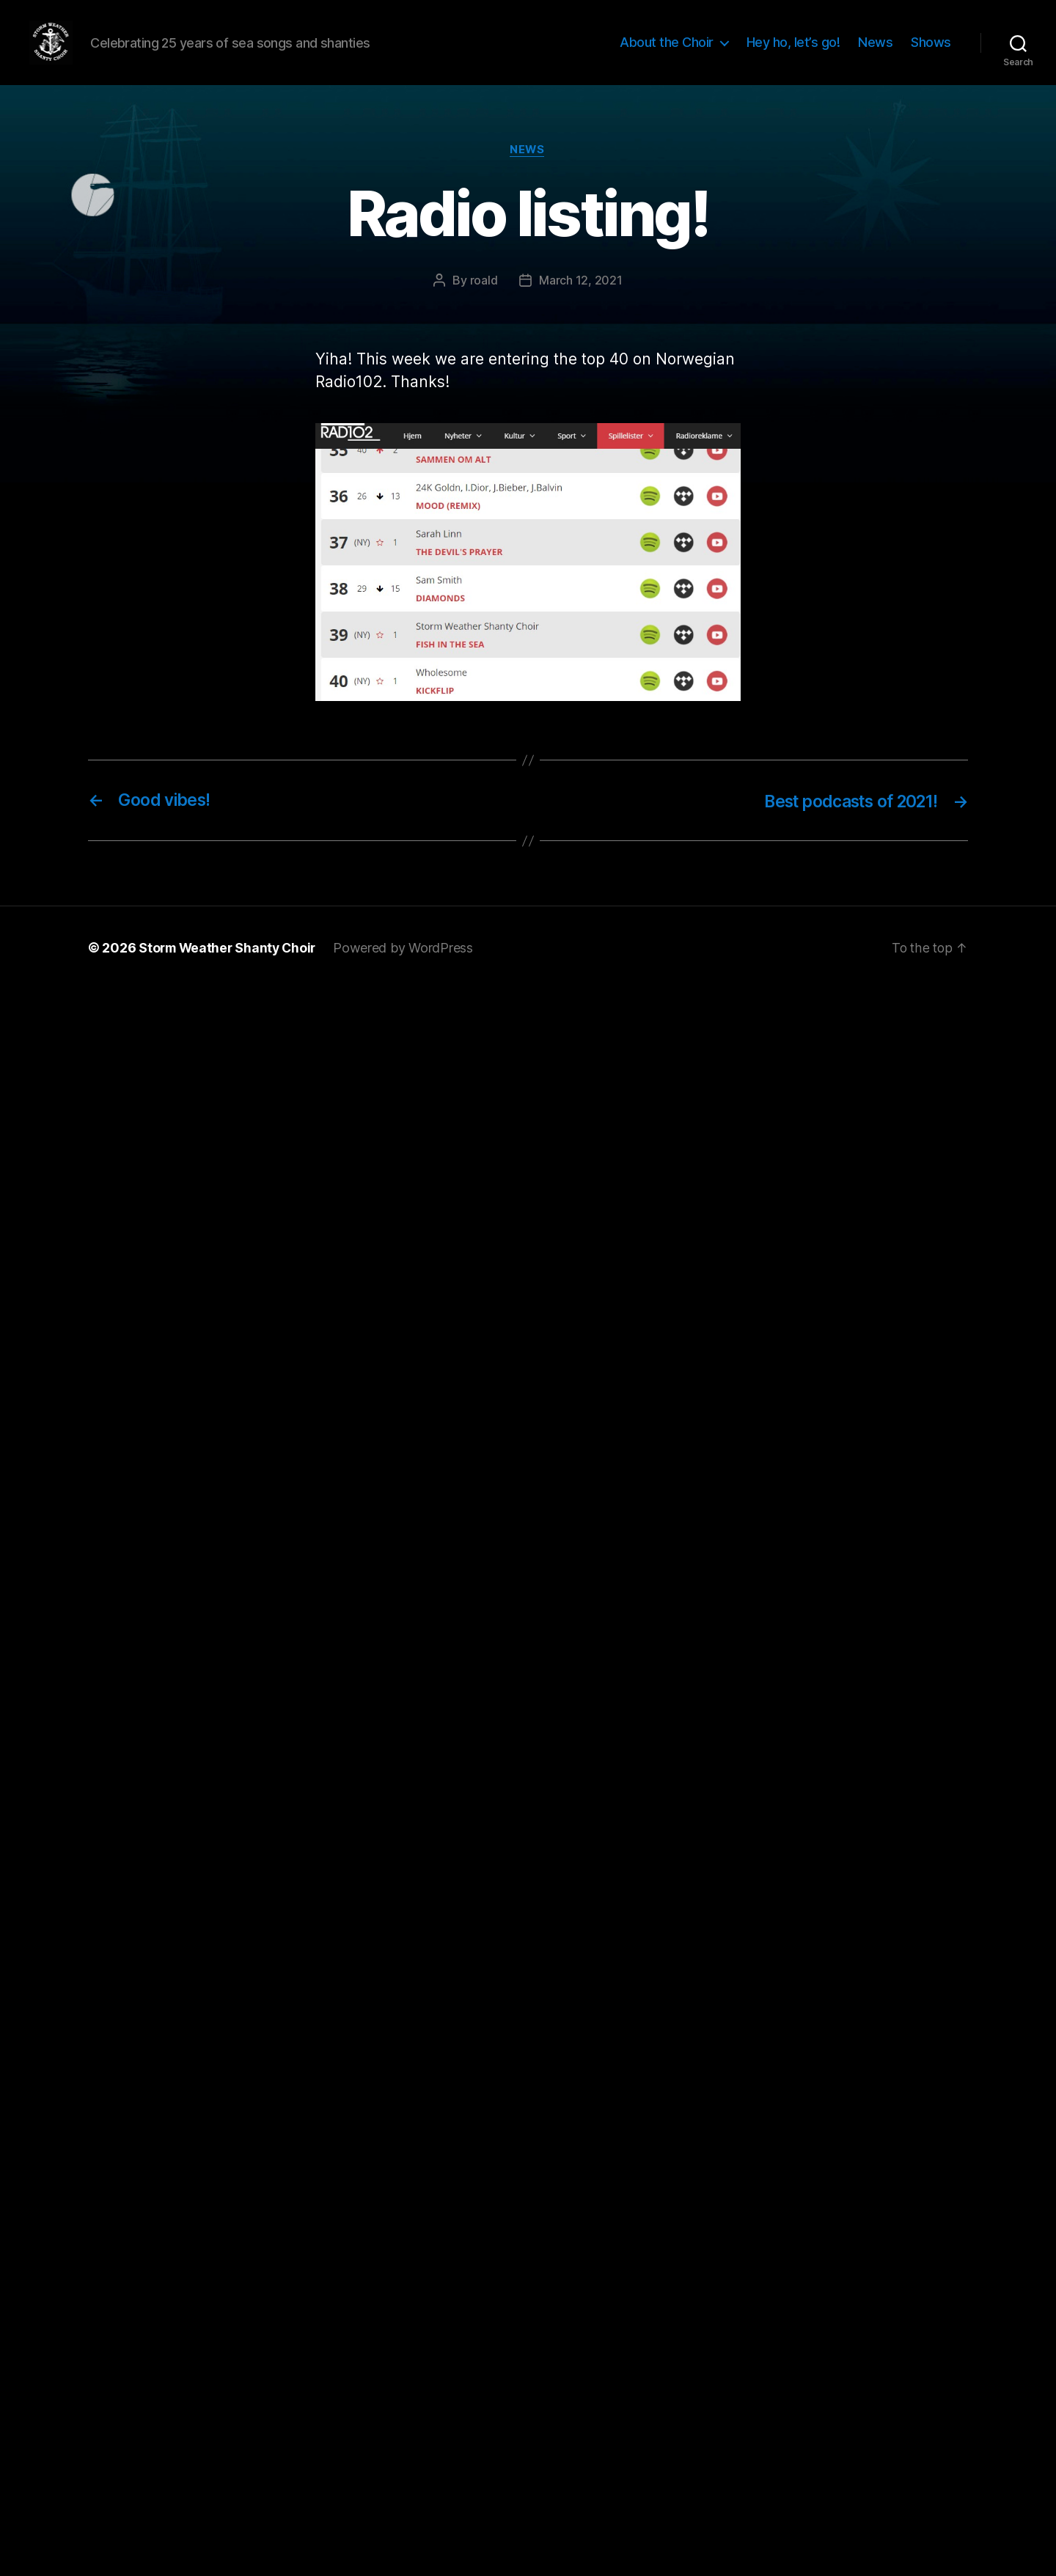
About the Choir (667, 53)
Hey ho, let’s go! (793, 53)
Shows (931, 53)
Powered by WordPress (409, 970)
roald (484, 303)
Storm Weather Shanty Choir (230, 970)
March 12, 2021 (580, 303)
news (528, 172)
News (875, 53)
